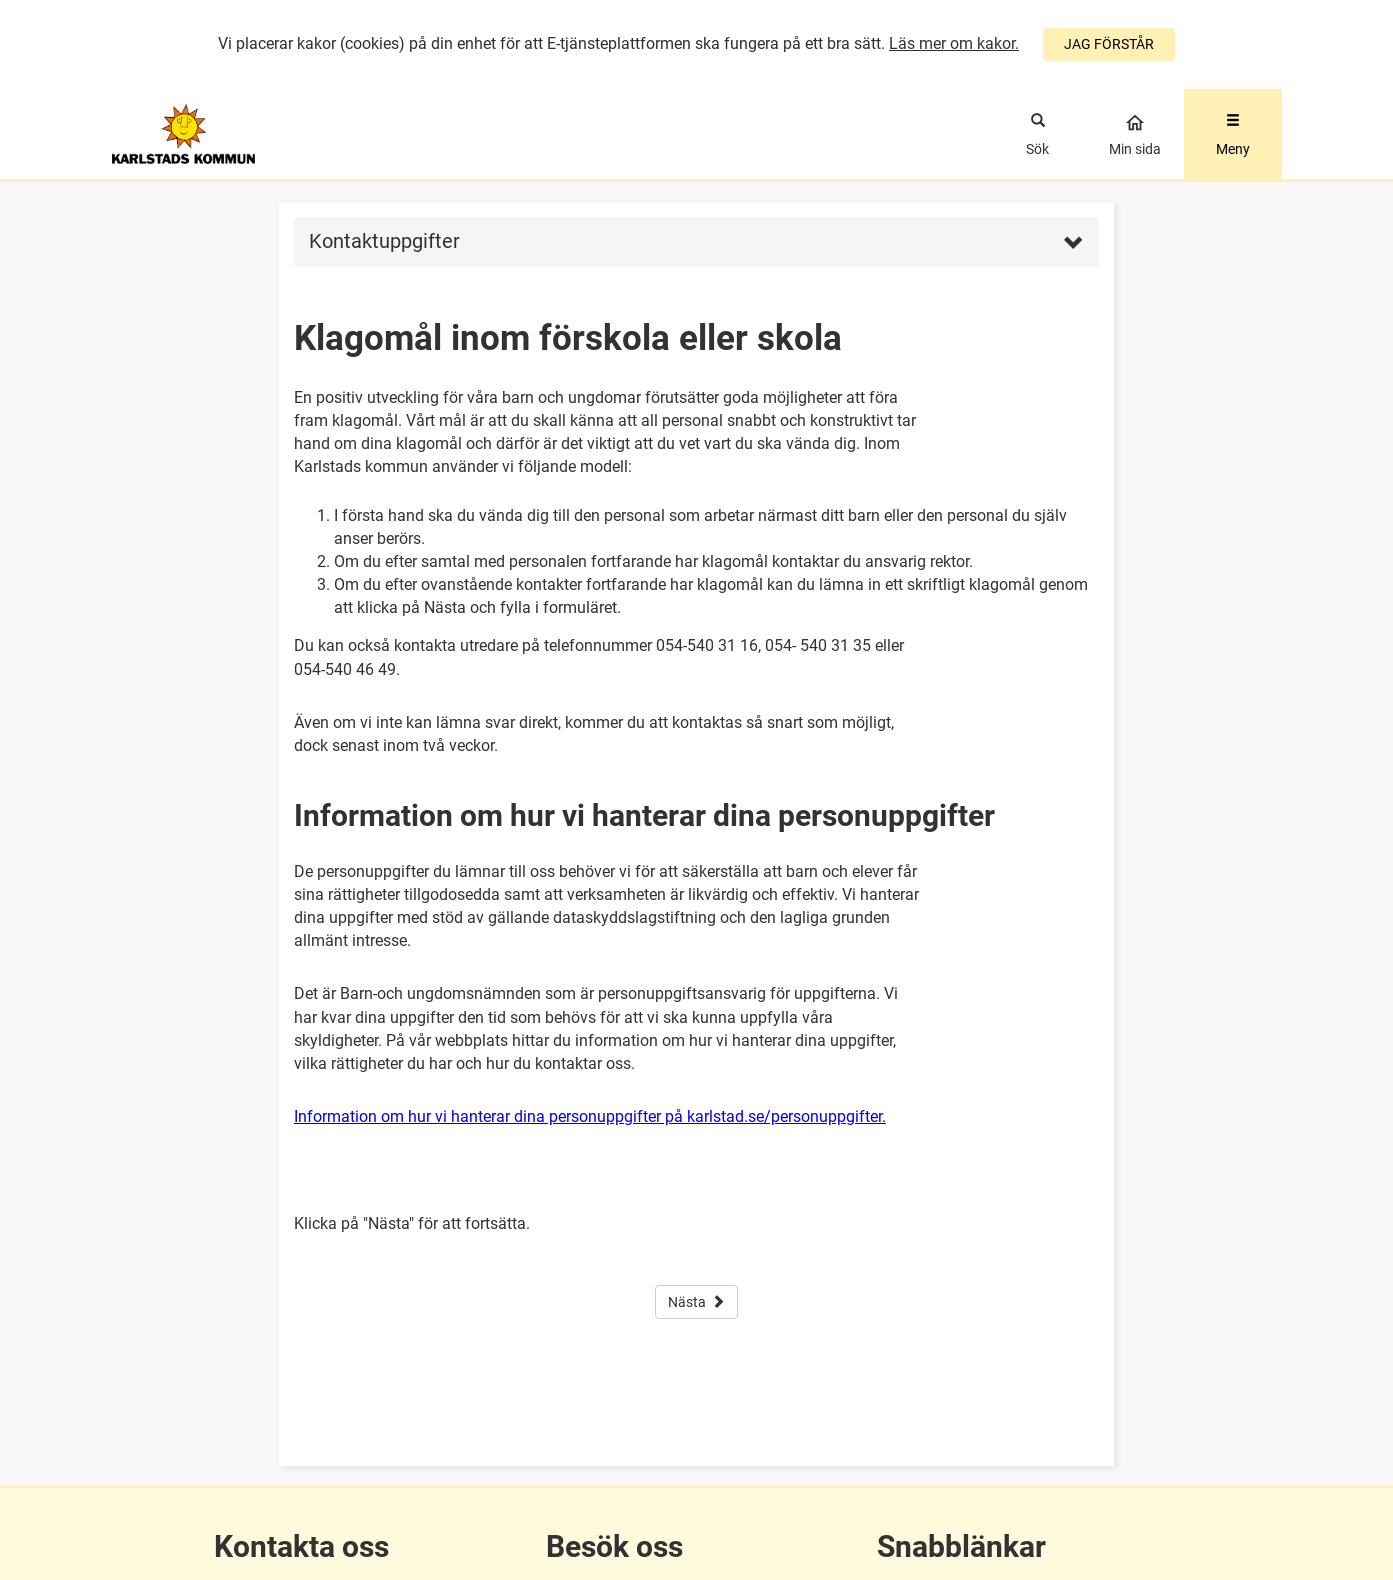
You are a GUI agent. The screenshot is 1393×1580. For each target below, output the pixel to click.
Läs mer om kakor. (954, 43)
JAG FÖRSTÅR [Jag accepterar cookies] (1109, 44)
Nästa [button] (696, 1302)
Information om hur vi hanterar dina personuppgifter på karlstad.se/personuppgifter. (590, 1116)
